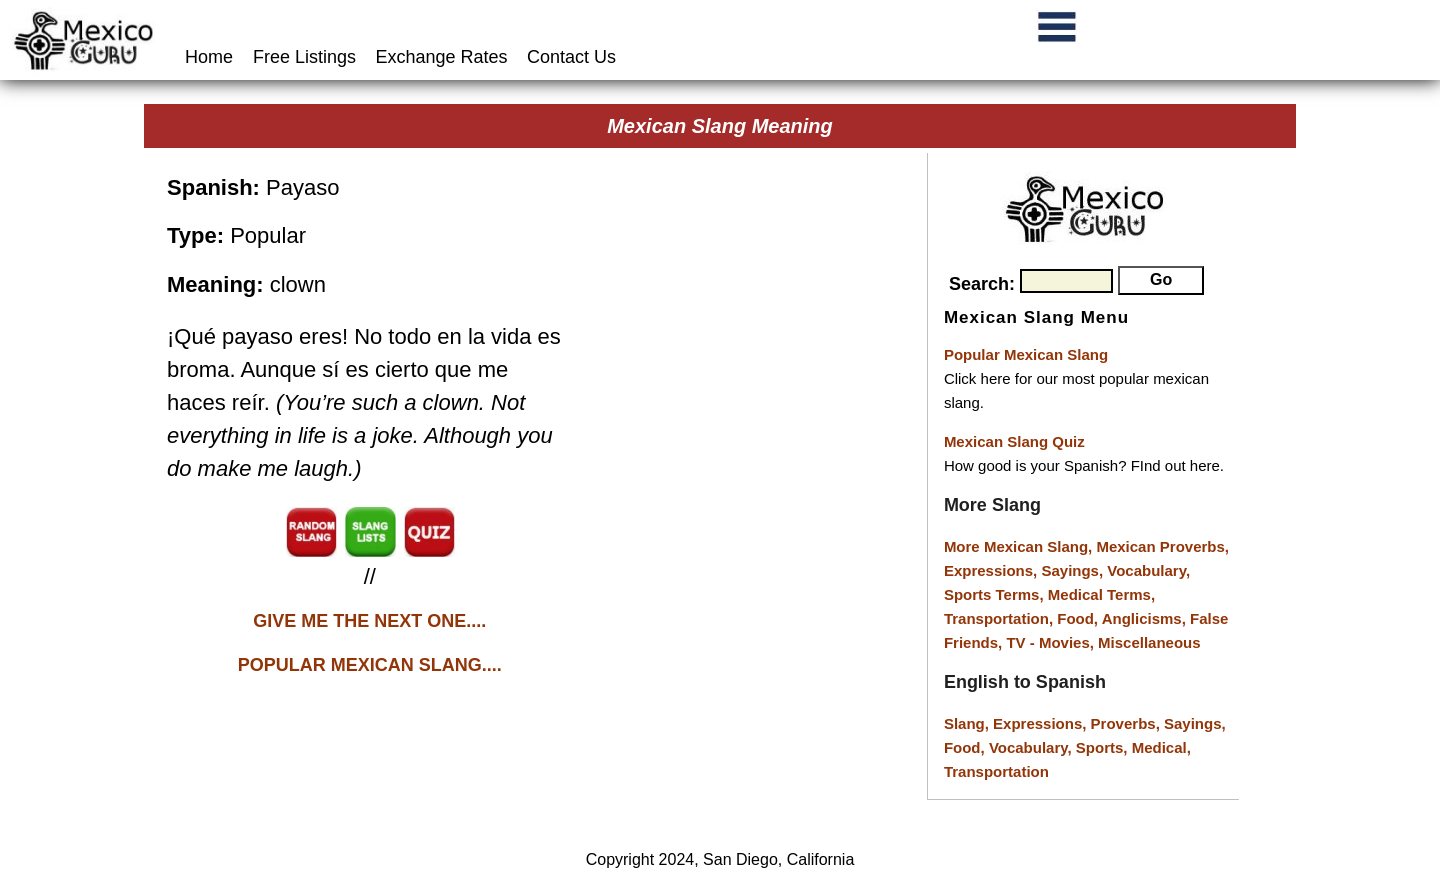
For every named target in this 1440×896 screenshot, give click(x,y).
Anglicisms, (1146, 618)
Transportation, (1000, 618)
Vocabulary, (1148, 570)
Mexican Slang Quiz (1014, 441)
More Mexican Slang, (1020, 546)
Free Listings (304, 57)
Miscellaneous (1149, 642)
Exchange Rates (442, 57)
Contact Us (571, 57)
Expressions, (990, 570)
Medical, (1161, 747)
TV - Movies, (1052, 642)
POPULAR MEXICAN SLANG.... (370, 665)
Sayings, (1074, 570)
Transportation (996, 771)
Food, (1079, 618)
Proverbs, (1127, 723)
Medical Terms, (1101, 594)
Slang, (968, 723)
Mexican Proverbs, (1162, 546)
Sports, (1104, 747)
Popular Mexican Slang (1026, 354)
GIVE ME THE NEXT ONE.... (369, 621)
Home (211, 57)
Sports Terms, (996, 594)
